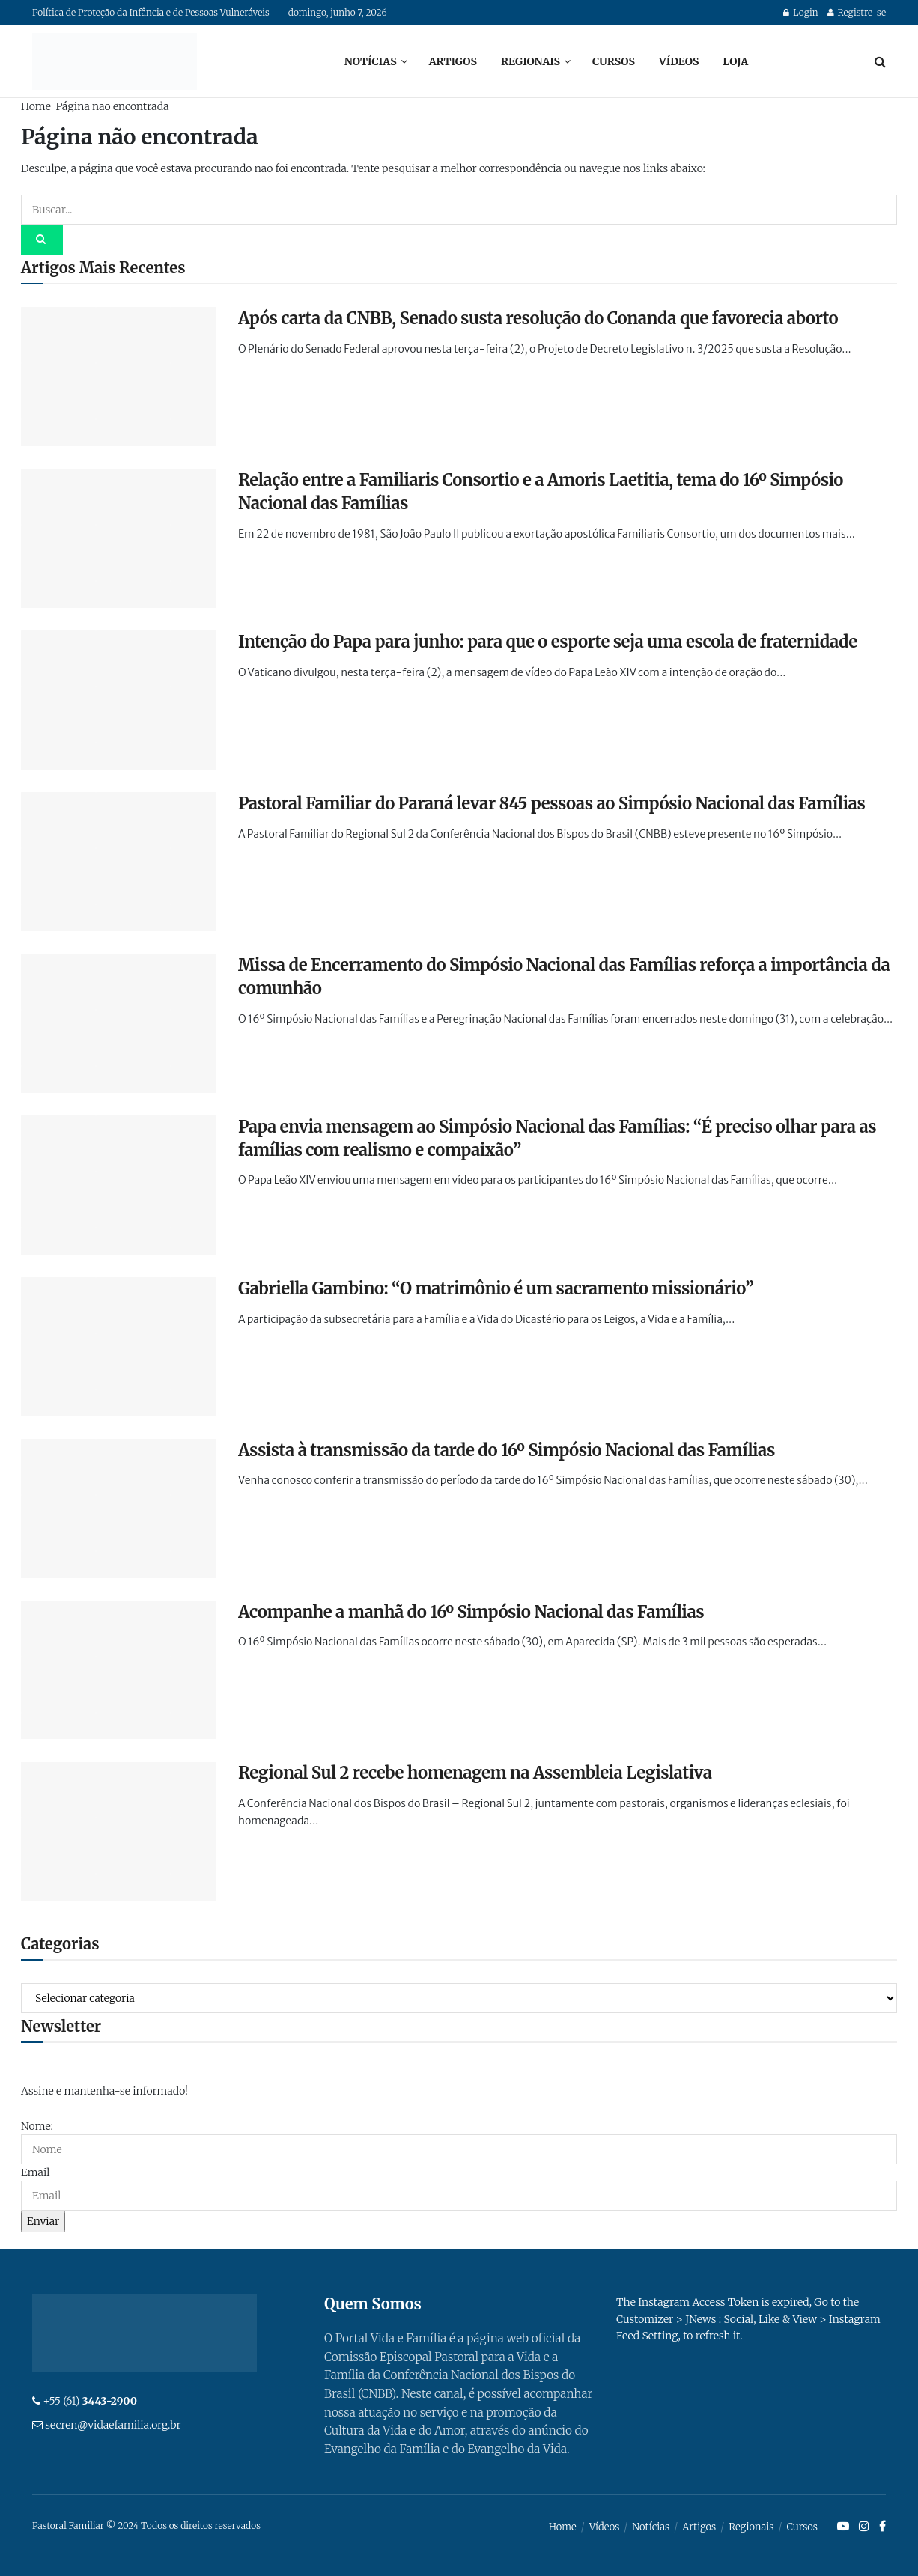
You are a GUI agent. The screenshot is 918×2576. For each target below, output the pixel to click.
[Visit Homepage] (114, 61)
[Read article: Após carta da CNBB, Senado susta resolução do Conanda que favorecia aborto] (118, 376)
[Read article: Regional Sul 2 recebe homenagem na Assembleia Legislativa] (118, 1831)
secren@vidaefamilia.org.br (112, 2425)
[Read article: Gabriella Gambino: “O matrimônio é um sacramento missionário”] (118, 1346)
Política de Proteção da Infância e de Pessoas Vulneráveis (151, 12)
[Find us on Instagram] (864, 2527)
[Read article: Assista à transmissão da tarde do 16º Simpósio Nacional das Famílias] (118, 1508)
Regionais (530, 61)
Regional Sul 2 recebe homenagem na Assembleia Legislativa (475, 1772)
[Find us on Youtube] (843, 2527)
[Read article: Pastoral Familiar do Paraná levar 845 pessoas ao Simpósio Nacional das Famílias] (118, 861)
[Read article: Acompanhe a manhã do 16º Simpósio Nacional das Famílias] (118, 1670)
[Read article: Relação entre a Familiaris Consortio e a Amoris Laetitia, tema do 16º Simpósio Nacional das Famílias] (118, 538)
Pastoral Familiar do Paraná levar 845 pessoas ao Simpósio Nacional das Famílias (551, 803)
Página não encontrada (111, 106)
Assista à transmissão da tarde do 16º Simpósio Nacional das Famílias (506, 1450)
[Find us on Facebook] (882, 2527)
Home (36, 106)
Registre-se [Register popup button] (856, 12)
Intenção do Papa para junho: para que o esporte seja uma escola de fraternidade (547, 641)
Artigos (453, 61)
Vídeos (679, 61)
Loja (735, 61)
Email (35, 2172)
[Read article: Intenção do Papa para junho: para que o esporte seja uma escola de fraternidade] (118, 700)
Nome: (37, 2126)
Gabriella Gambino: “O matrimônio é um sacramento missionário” (495, 1288)
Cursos (613, 61)
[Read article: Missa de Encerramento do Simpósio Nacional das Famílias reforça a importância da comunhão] (118, 1023)
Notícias (370, 61)
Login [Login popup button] (800, 12)
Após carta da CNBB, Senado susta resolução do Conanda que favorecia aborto (538, 318)
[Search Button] (880, 61)
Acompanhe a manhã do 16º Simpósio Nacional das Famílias (471, 1611)
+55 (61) (90, 2401)
